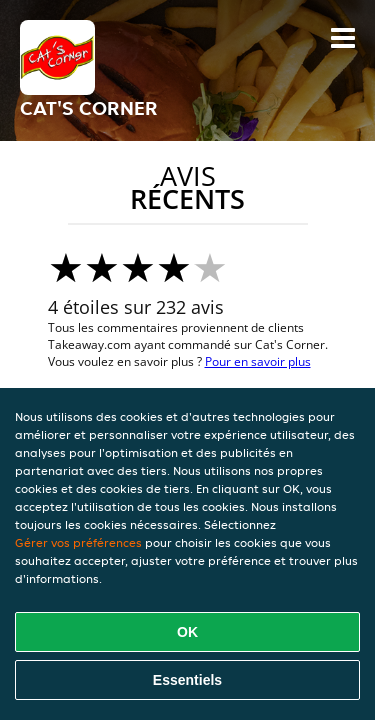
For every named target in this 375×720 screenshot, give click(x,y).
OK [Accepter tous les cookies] (187, 632)
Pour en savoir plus (258, 361)
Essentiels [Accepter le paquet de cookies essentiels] (187, 680)
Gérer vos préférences (78, 542)
